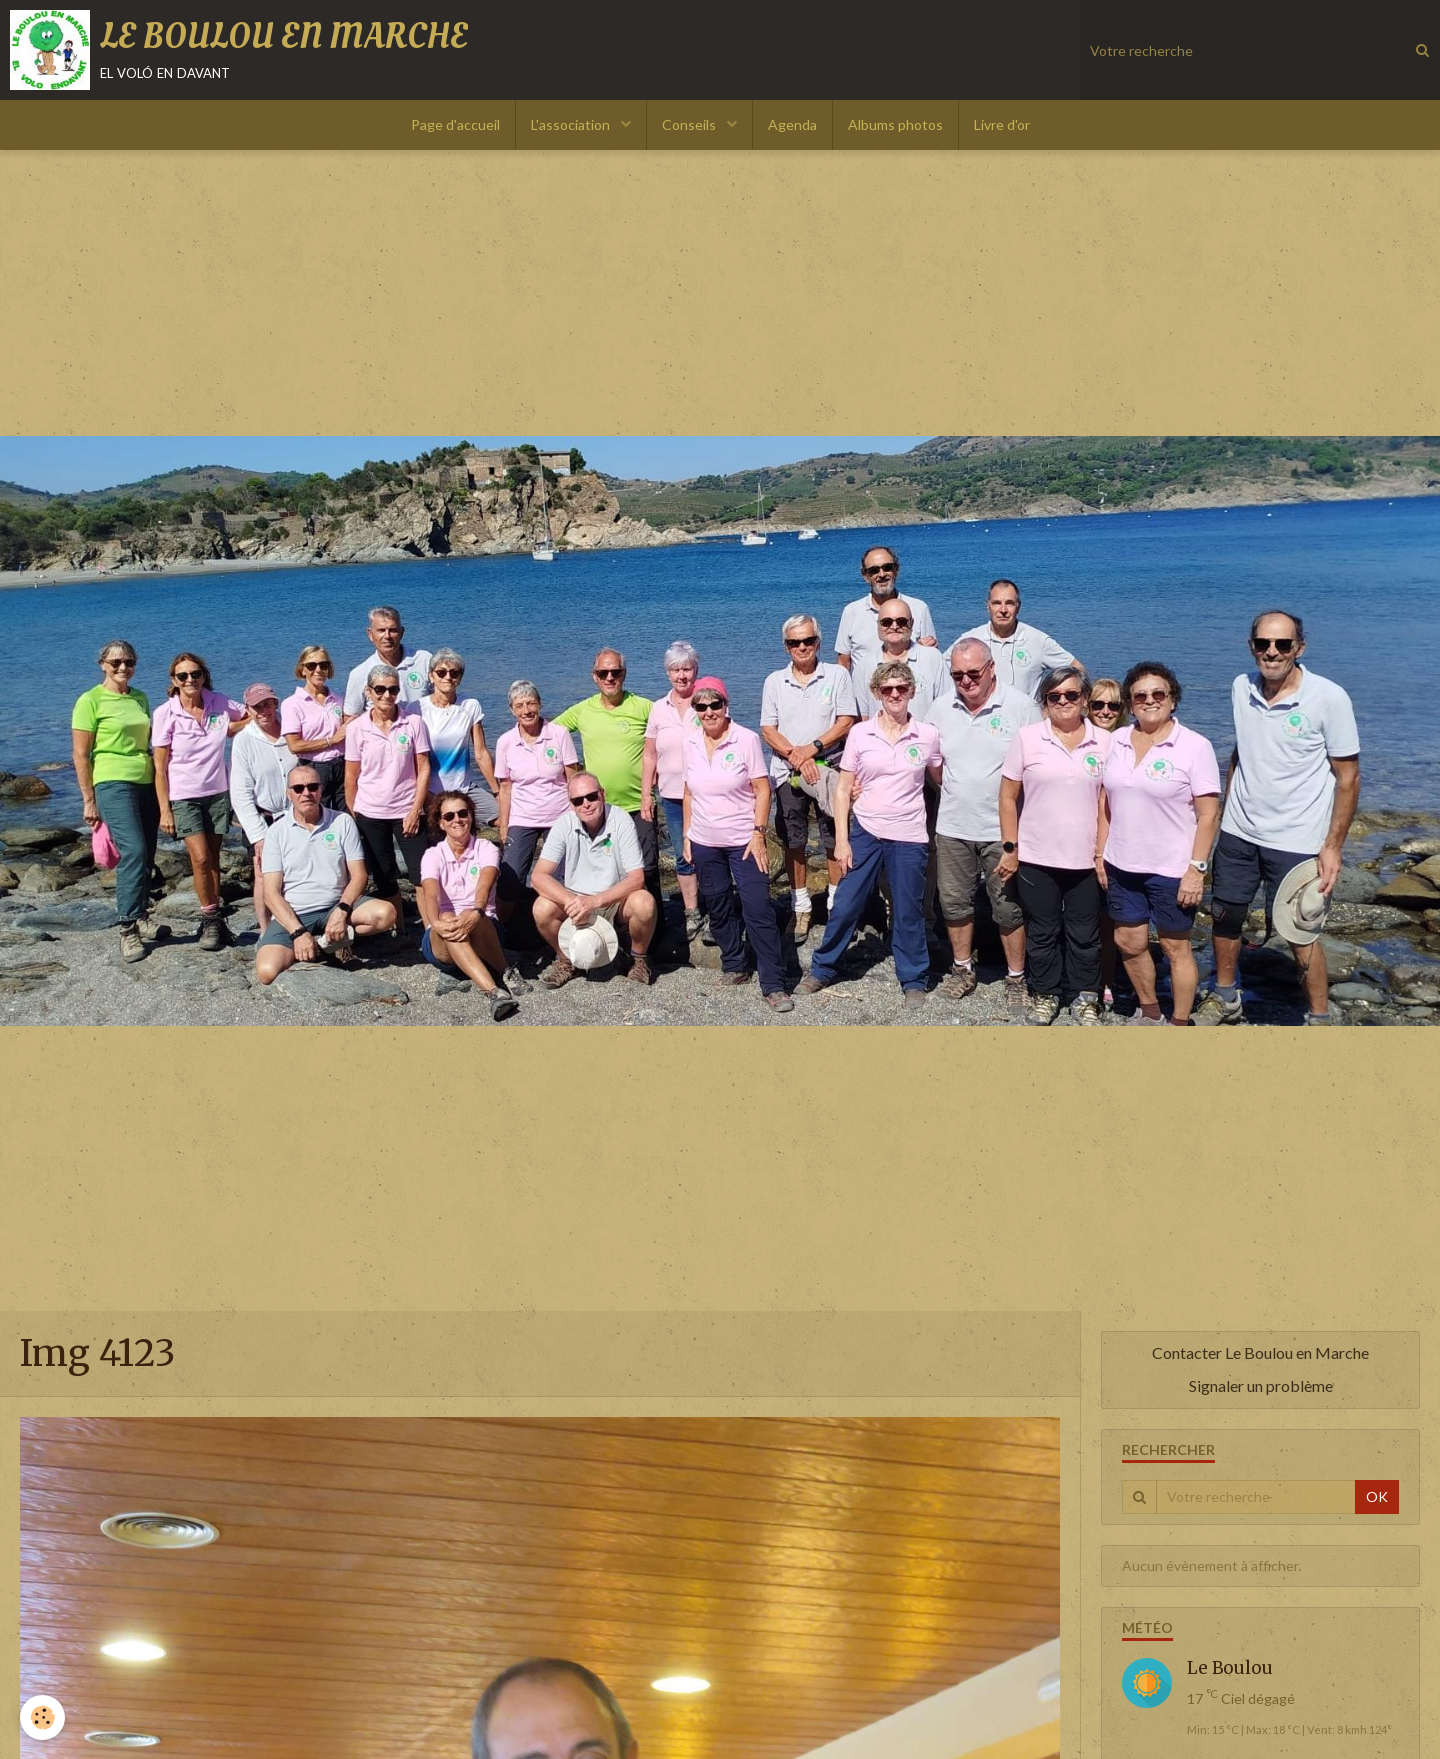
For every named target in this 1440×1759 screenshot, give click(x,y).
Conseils (690, 124)
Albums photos (895, 124)
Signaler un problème (1261, 1385)
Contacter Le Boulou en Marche (1260, 1352)
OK (1377, 1496)
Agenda (792, 124)
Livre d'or (1002, 124)
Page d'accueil (455, 124)
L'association (572, 124)
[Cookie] (42, 1717)
